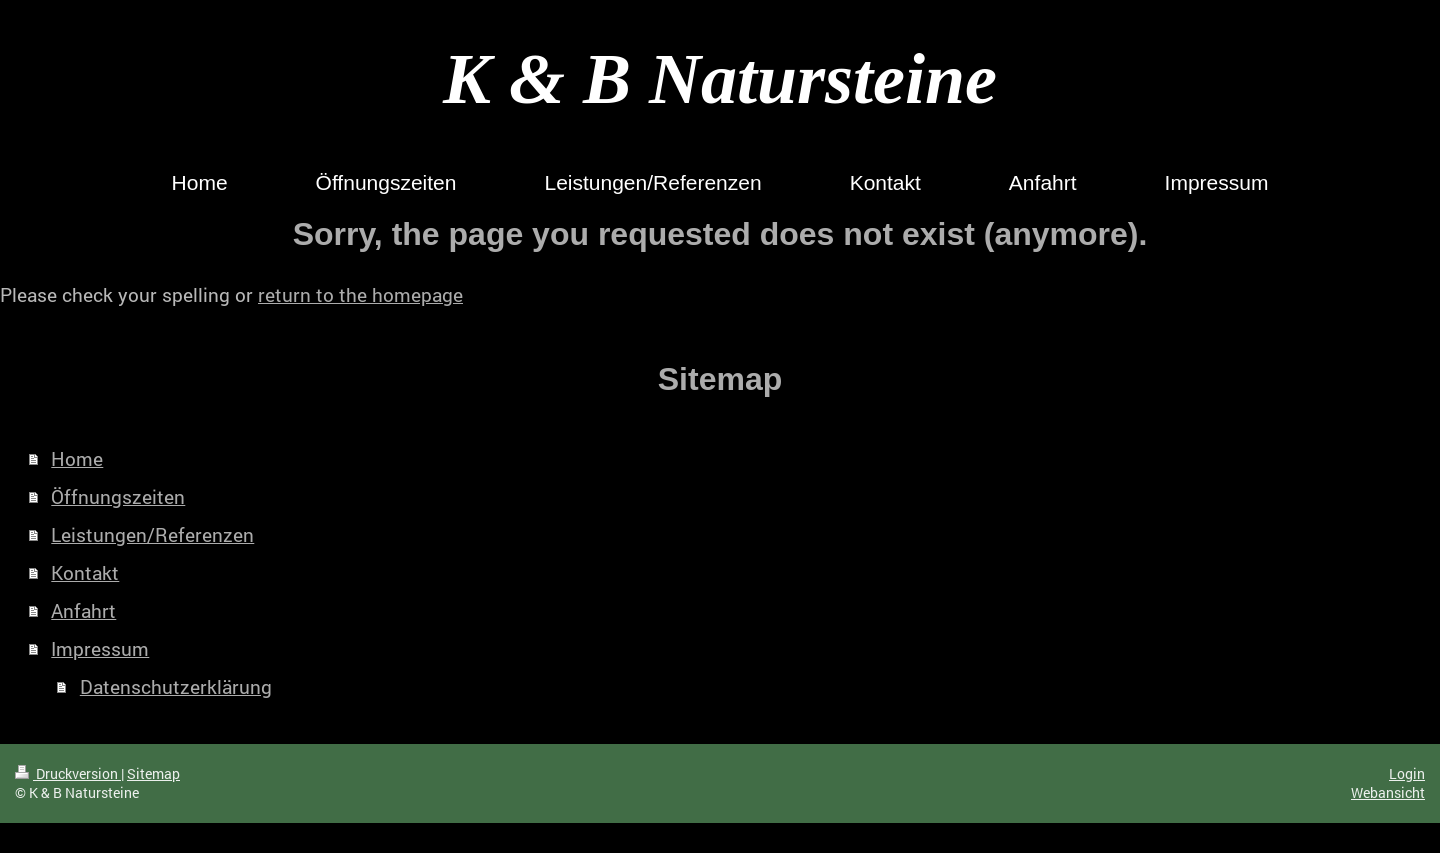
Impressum (100, 648)
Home (77, 458)
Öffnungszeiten (118, 496)
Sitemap (153, 773)
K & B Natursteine (720, 79)
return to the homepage (360, 294)
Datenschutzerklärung (176, 686)
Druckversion (68, 773)
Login (1407, 773)
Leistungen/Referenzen (152, 534)
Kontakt (85, 572)
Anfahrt (83, 610)
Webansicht (1388, 792)
